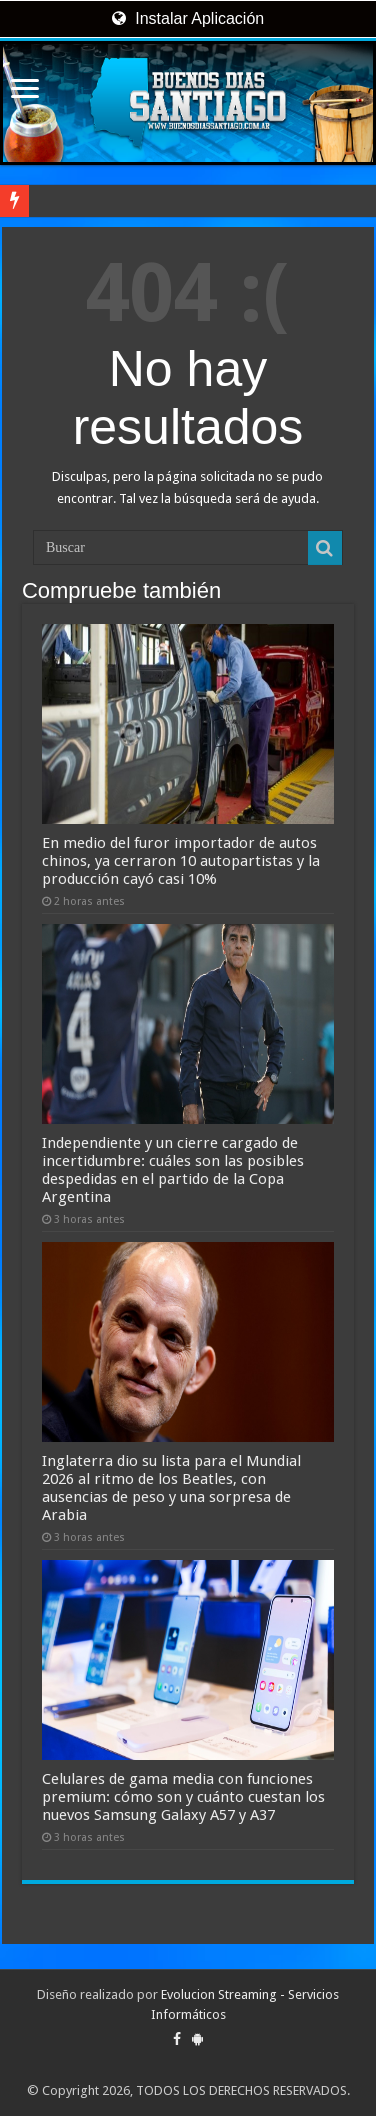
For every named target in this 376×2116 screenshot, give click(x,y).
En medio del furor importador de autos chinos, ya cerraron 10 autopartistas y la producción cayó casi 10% (181, 861)
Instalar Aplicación (188, 18)
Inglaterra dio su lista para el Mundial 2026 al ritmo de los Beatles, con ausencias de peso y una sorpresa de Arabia (171, 1488)
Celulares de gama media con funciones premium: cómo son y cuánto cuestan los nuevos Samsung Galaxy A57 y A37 (183, 1797)
